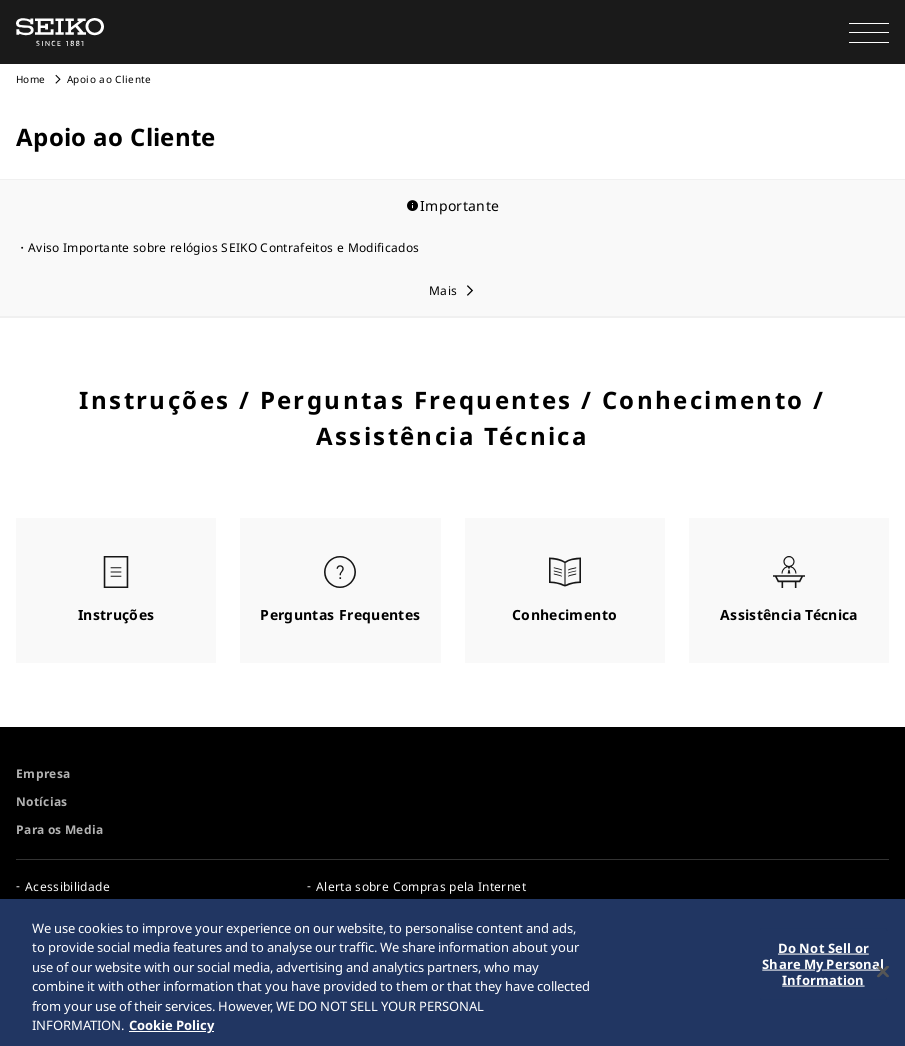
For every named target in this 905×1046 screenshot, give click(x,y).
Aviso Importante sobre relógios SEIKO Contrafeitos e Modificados (223, 247)
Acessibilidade (67, 886)
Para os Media (60, 829)
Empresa (43, 773)
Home (30, 79)
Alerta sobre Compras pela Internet (421, 886)
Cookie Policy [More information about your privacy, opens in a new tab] (171, 1028)
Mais (443, 290)
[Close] (883, 975)
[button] (869, 32)
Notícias (42, 801)
